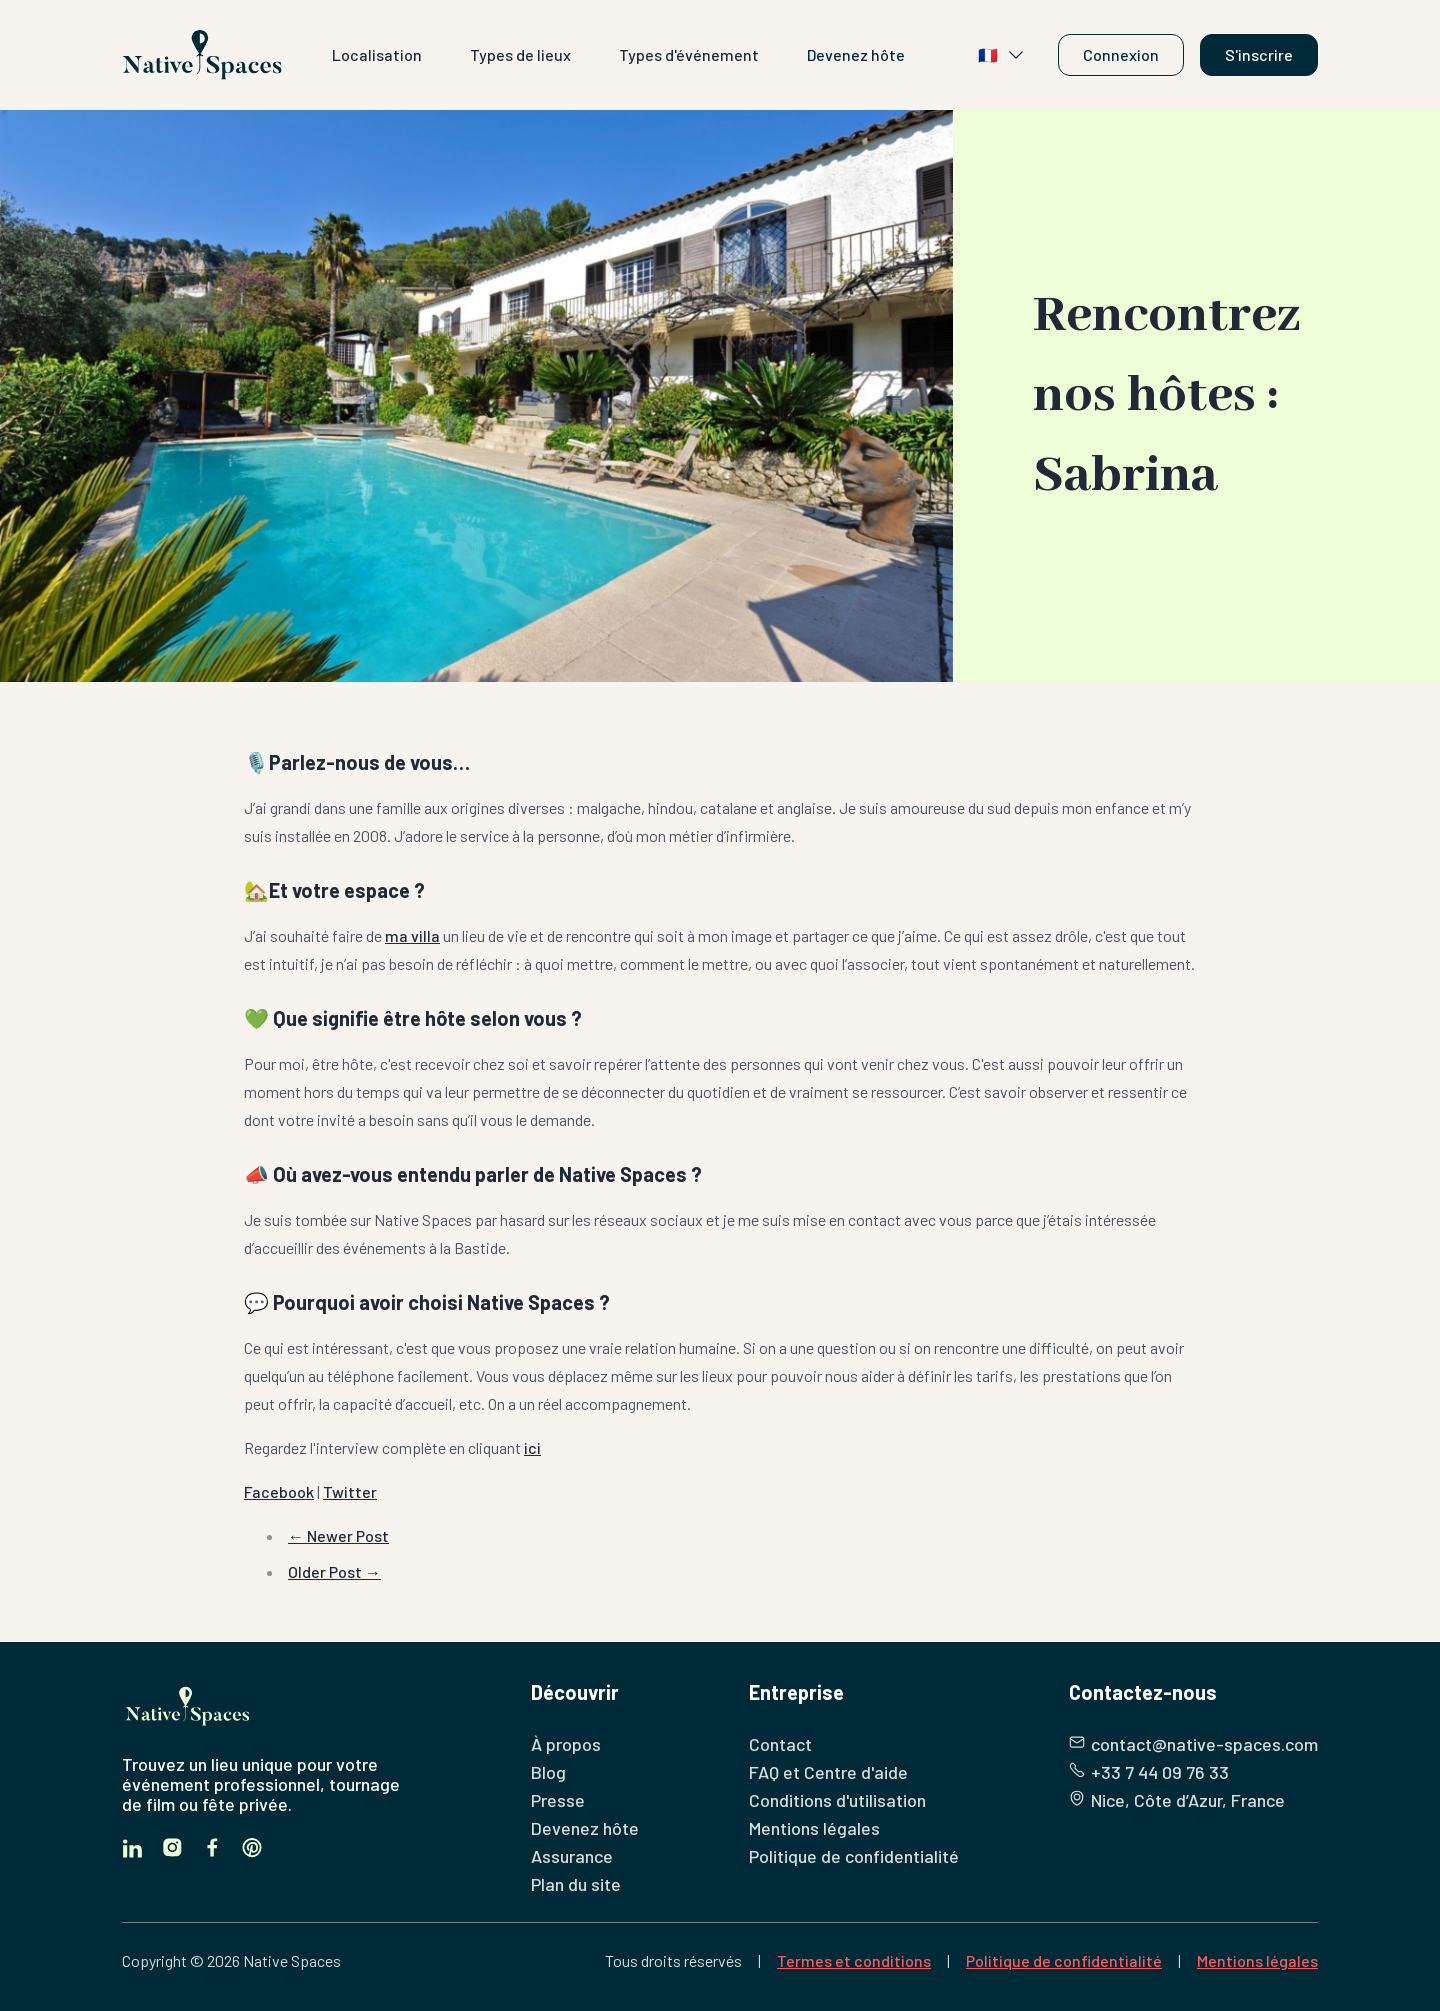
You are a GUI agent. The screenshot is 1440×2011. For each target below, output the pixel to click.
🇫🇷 (1002, 55)
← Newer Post (338, 1535)
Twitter (350, 1491)
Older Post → (334, 1571)
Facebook (279, 1491)
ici (532, 1447)
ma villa (412, 935)
